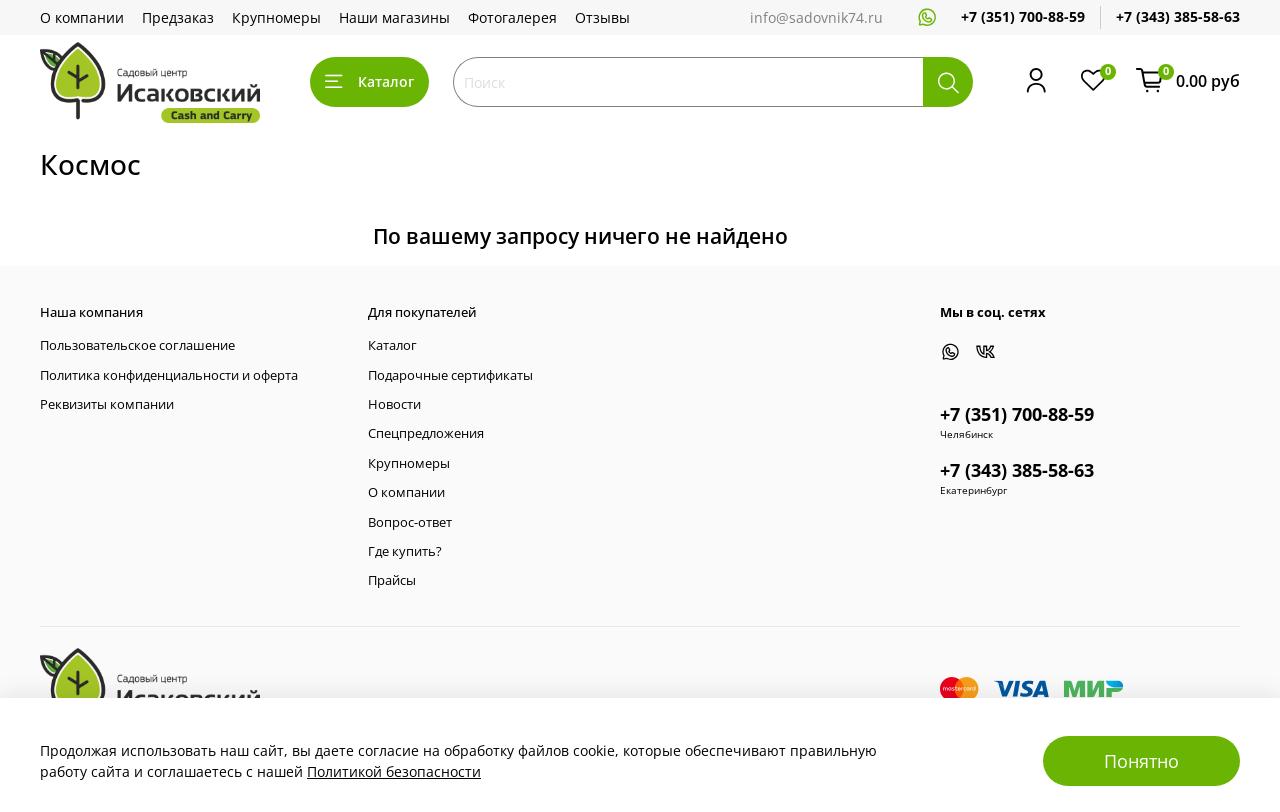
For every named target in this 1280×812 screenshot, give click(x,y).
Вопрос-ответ (410, 522)
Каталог (369, 81)
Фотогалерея (512, 17)
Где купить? (405, 551)
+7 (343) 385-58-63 (1178, 16)
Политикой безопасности (394, 771)
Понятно (1141, 761)
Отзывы (602, 17)
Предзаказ (178, 17)
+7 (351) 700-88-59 (1023, 16)
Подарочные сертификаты (450, 375)
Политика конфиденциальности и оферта (169, 375)
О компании (82, 17)
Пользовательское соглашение (137, 345)
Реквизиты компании (107, 404)
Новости (394, 404)
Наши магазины (394, 17)
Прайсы (392, 580)
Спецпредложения (426, 433)
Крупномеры (276, 17)
